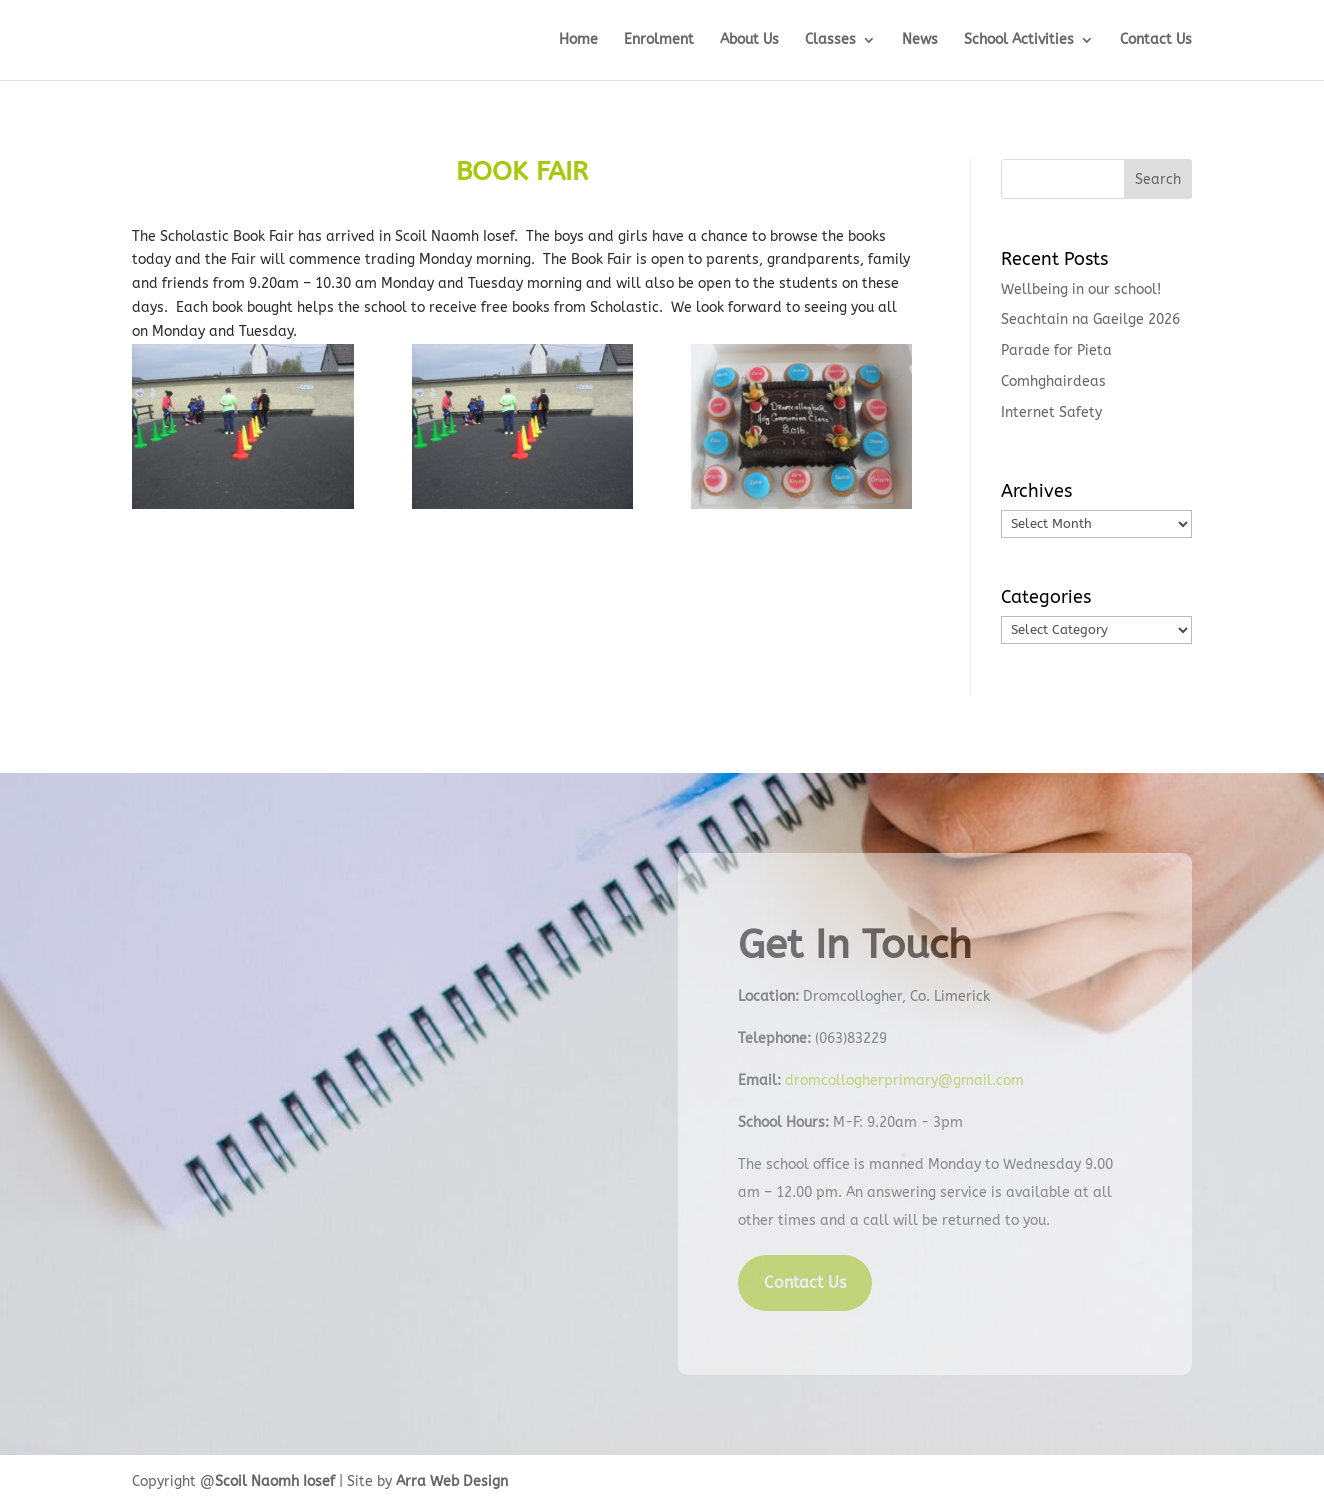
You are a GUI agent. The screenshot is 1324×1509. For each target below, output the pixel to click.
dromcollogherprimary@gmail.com (904, 1080)
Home (578, 40)
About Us (749, 40)
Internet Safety (1051, 412)
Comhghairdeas (1053, 381)
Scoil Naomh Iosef (275, 1481)
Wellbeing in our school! (1081, 289)
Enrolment (659, 40)
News (920, 40)
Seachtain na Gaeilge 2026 (1090, 319)
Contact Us (1156, 40)
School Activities (1019, 40)
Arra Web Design (452, 1481)
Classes (830, 40)
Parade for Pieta (1056, 350)
